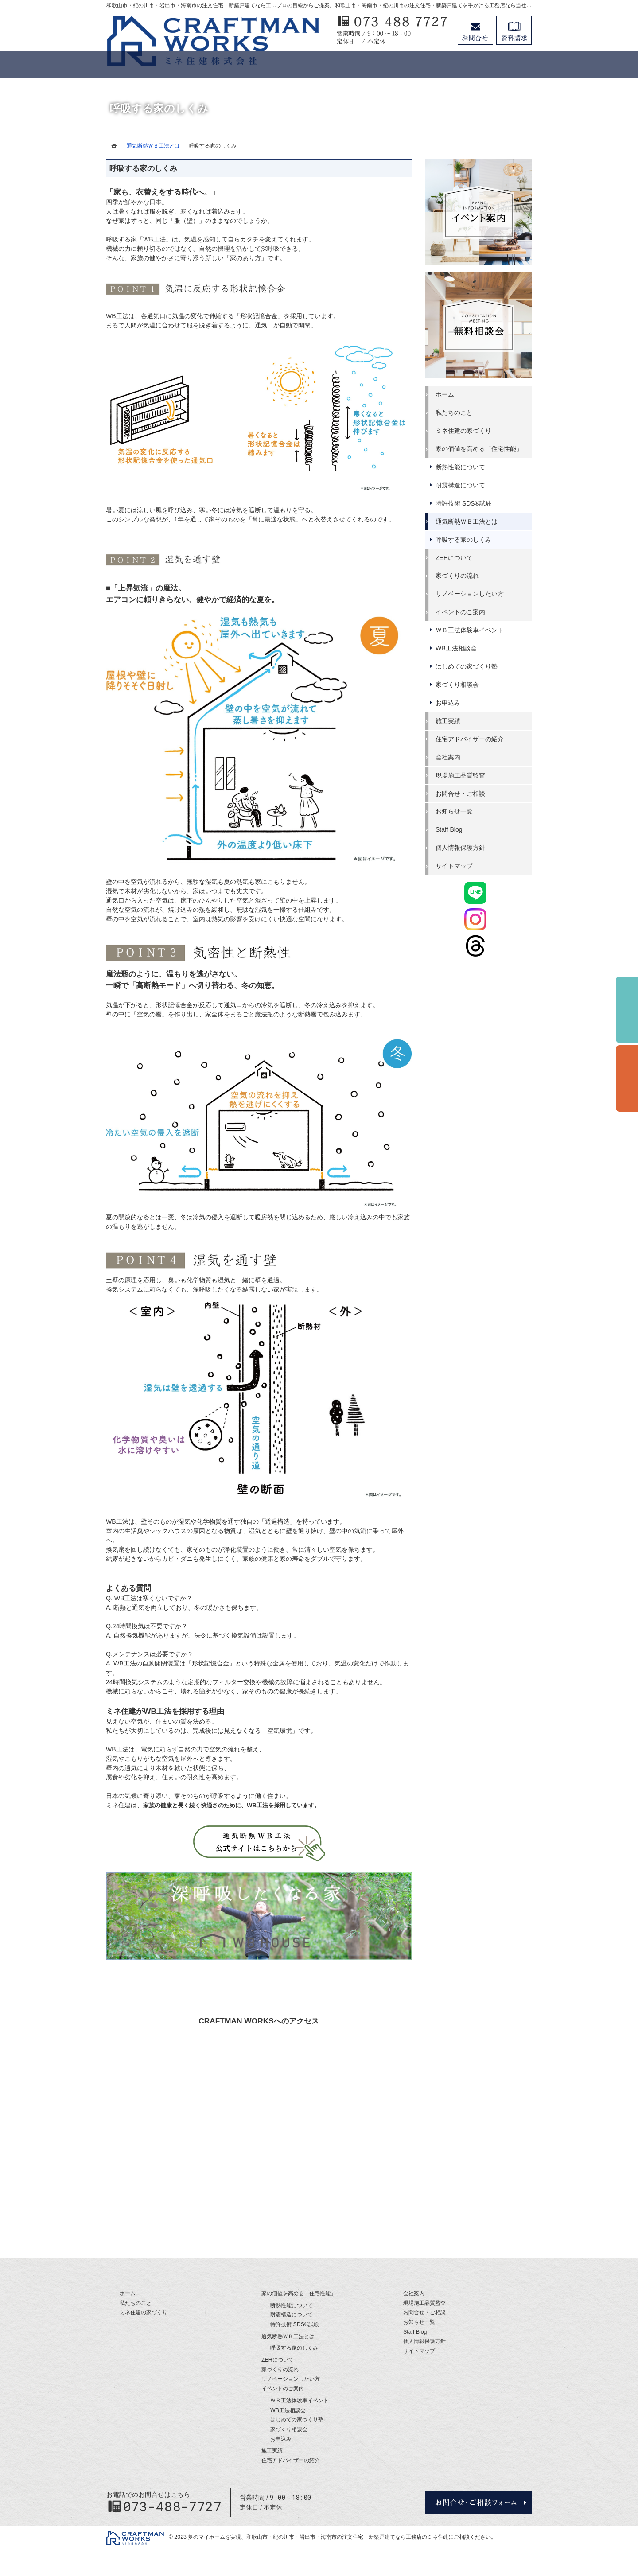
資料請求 (514, 30)
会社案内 (448, 757)
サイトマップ (454, 865)
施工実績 (448, 720)
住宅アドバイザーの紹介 (470, 739)
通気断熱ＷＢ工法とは (467, 521)
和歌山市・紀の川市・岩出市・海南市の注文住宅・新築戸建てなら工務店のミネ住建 (347, 2537)
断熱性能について (461, 467)
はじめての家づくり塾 (467, 666)
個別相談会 (627, 1078)
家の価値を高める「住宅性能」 (479, 448)
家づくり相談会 (457, 684)
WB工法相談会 (456, 648)
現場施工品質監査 (461, 775)
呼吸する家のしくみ (144, 168)
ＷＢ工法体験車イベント (470, 630)
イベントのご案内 (461, 611)
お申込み (448, 702)
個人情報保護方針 (461, 847)
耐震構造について (461, 485)
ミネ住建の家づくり (464, 430)
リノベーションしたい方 (470, 593)
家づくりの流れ (457, 575)
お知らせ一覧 (454, 811)
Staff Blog (449, 829)
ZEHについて (454, 557)
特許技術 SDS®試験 (464, 503)
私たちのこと (454, 412)
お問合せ (475, 30)
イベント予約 (627, 1010)
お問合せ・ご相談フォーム (478, 2502)
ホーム (445, 394)
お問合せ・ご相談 (461, 793)
